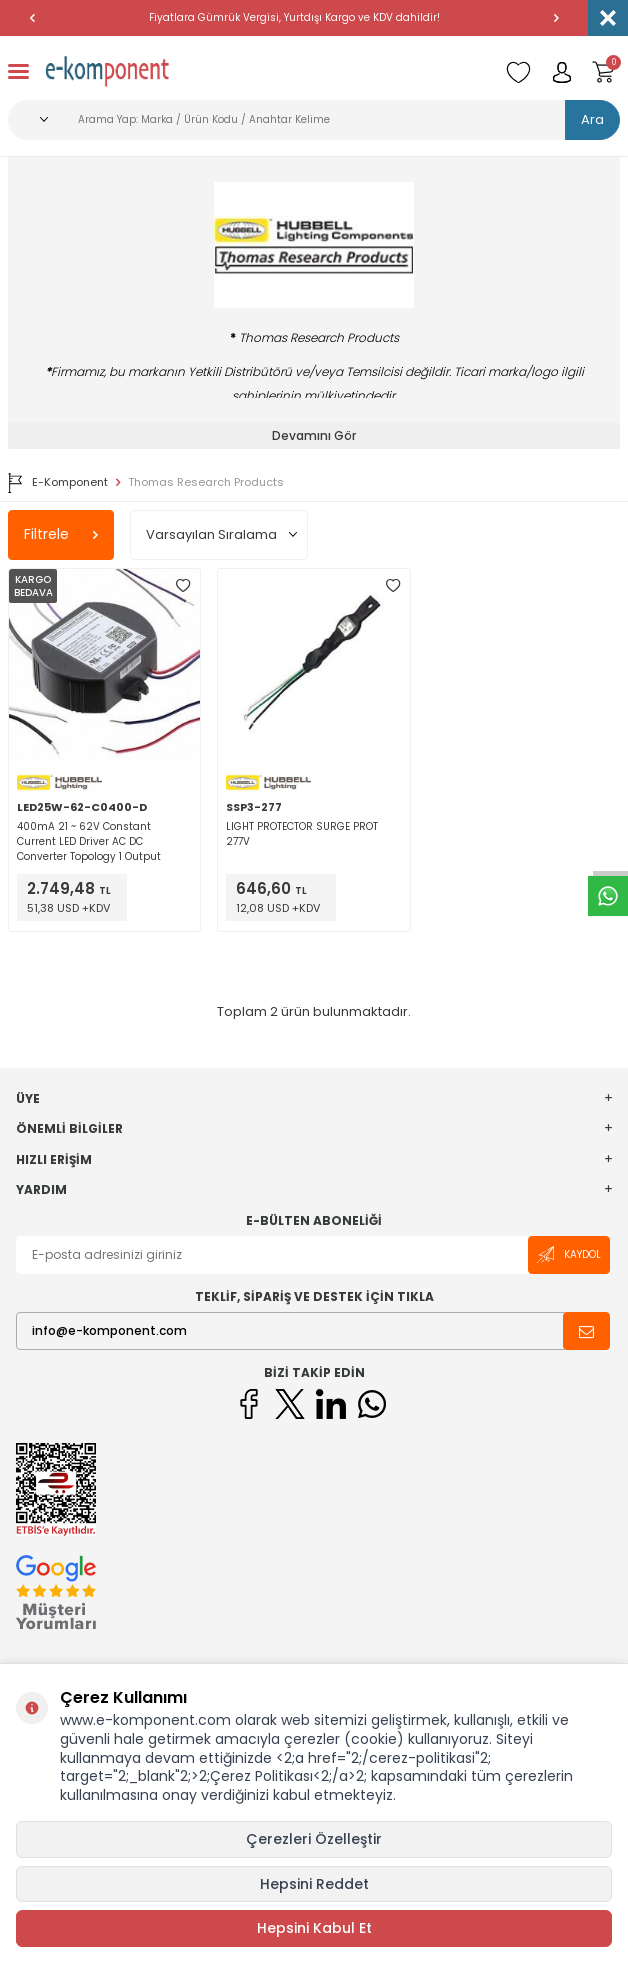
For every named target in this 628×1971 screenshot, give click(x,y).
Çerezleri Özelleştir (314, 1839)
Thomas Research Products (206, 482)
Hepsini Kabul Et (314, 1928)
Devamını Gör (314, 435)
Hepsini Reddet (314, 1884)
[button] (32, 18)
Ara (592, 119)
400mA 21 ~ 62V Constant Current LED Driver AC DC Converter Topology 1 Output (89, 841)
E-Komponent (58, 483)
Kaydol (569, 1254)
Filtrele (61, 534)
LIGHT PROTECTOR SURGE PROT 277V (302, 834)
